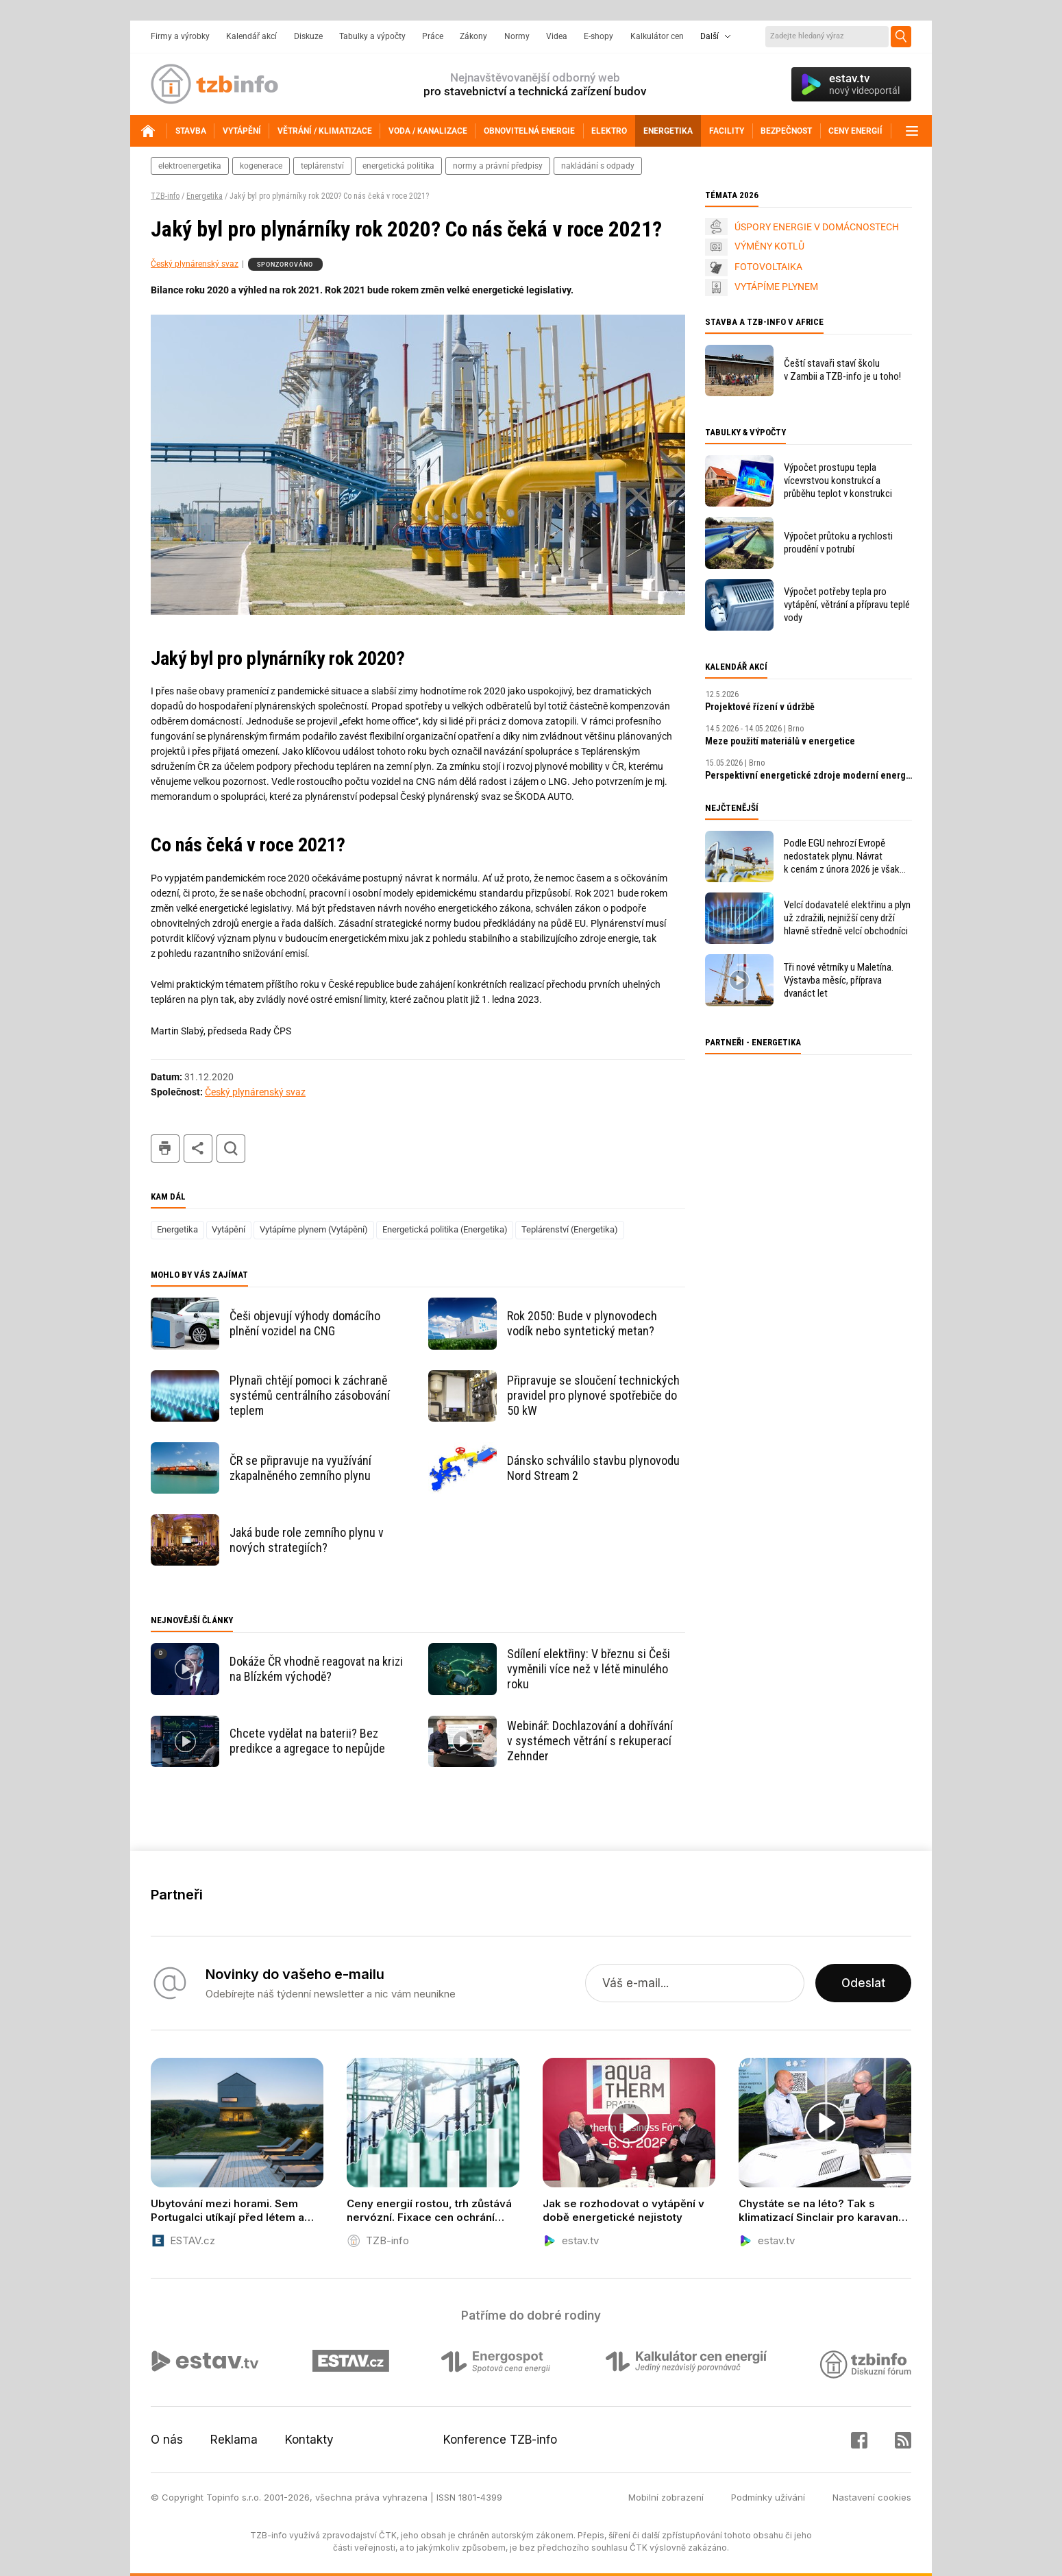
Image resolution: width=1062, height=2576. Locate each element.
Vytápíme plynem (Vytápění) (314, 1229)
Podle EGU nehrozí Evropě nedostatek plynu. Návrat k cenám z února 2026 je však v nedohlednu (842, 856)
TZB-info (165, 196)
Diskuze (308, 36)
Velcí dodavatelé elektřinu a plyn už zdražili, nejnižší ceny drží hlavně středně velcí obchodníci (847, 918)
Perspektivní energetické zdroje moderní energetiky (808, 775)
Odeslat (863, 1983)
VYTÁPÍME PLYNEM (776, 286)
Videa (556, 36)
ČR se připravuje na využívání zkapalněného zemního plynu (300, 1468)
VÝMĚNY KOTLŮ (769, 246)
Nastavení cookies (871, 2497)
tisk (165, 1148)
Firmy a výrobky (180, 36)
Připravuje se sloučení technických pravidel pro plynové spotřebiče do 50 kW (593, 1395)
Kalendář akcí (251, 36)
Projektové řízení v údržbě (760, 706)
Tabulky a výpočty (372, 36)
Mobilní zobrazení (666, 2497)
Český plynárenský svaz (194, 264)
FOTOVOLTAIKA (768, 266)
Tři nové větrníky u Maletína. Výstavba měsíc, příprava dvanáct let (838, 980)
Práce (432, 36)
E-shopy (598, 36)
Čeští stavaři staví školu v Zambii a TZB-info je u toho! (842, 369)
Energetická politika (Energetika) (445, 1229)
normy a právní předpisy (498, 166)
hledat (231, 1148)
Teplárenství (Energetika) (569, 1229)
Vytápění (228, 1229)
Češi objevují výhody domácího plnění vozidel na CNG (305, 1323)
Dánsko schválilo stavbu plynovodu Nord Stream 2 (593, 1468)
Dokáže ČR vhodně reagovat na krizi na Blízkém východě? (316, 1669)
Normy (517, 36)
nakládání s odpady (597, 166)
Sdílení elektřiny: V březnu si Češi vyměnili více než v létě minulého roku (588, 1669)
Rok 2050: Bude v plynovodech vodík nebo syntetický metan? (582, 1323)
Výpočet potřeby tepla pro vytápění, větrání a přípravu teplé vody (847, 604)
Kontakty (309, 2439)
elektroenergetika (189, 166)
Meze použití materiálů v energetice (780, 741)
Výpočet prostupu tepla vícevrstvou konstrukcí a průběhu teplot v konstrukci (838, 480)
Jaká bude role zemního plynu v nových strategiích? (307, 1540)
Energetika (204, 196)
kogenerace (261, 166)
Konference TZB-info (500, 2439)
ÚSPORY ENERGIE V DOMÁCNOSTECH (816, 226)
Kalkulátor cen (657, 36)
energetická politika (398, 166)
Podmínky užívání (768, 2497)
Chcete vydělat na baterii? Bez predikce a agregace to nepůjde (307, 1740)
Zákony (473, 36)
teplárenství (322, 166)
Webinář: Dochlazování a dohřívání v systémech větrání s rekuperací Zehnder (590, 1740)
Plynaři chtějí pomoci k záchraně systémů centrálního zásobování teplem (310, 1395)
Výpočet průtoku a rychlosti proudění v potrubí (838, 542)
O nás (167, 2439)
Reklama (234, 2439)
